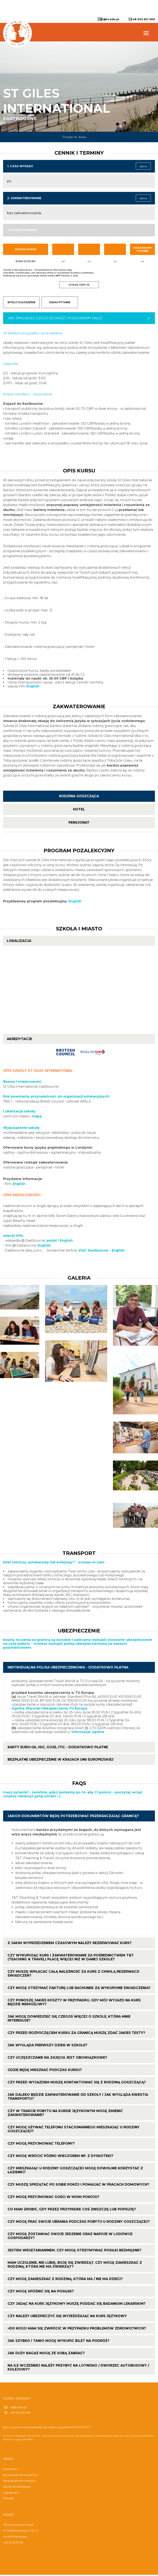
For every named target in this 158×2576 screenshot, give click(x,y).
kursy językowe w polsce (19, 2481)
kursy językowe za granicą (20, 2476)
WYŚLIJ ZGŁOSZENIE (21, 302)
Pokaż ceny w (79, 284)
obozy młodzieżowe (17, 2487)
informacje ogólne (87, 1733)
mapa (37, 1117)
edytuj (143, 166)
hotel (79, 810)
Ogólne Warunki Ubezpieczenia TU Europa (49, 1709)
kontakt (8, 2499)
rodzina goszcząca (79, 797)
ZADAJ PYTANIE (59, 302)
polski (51, 1242)
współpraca (11, 2493)
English (32, 687)
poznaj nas (10, 2470)
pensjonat (79, 824)
